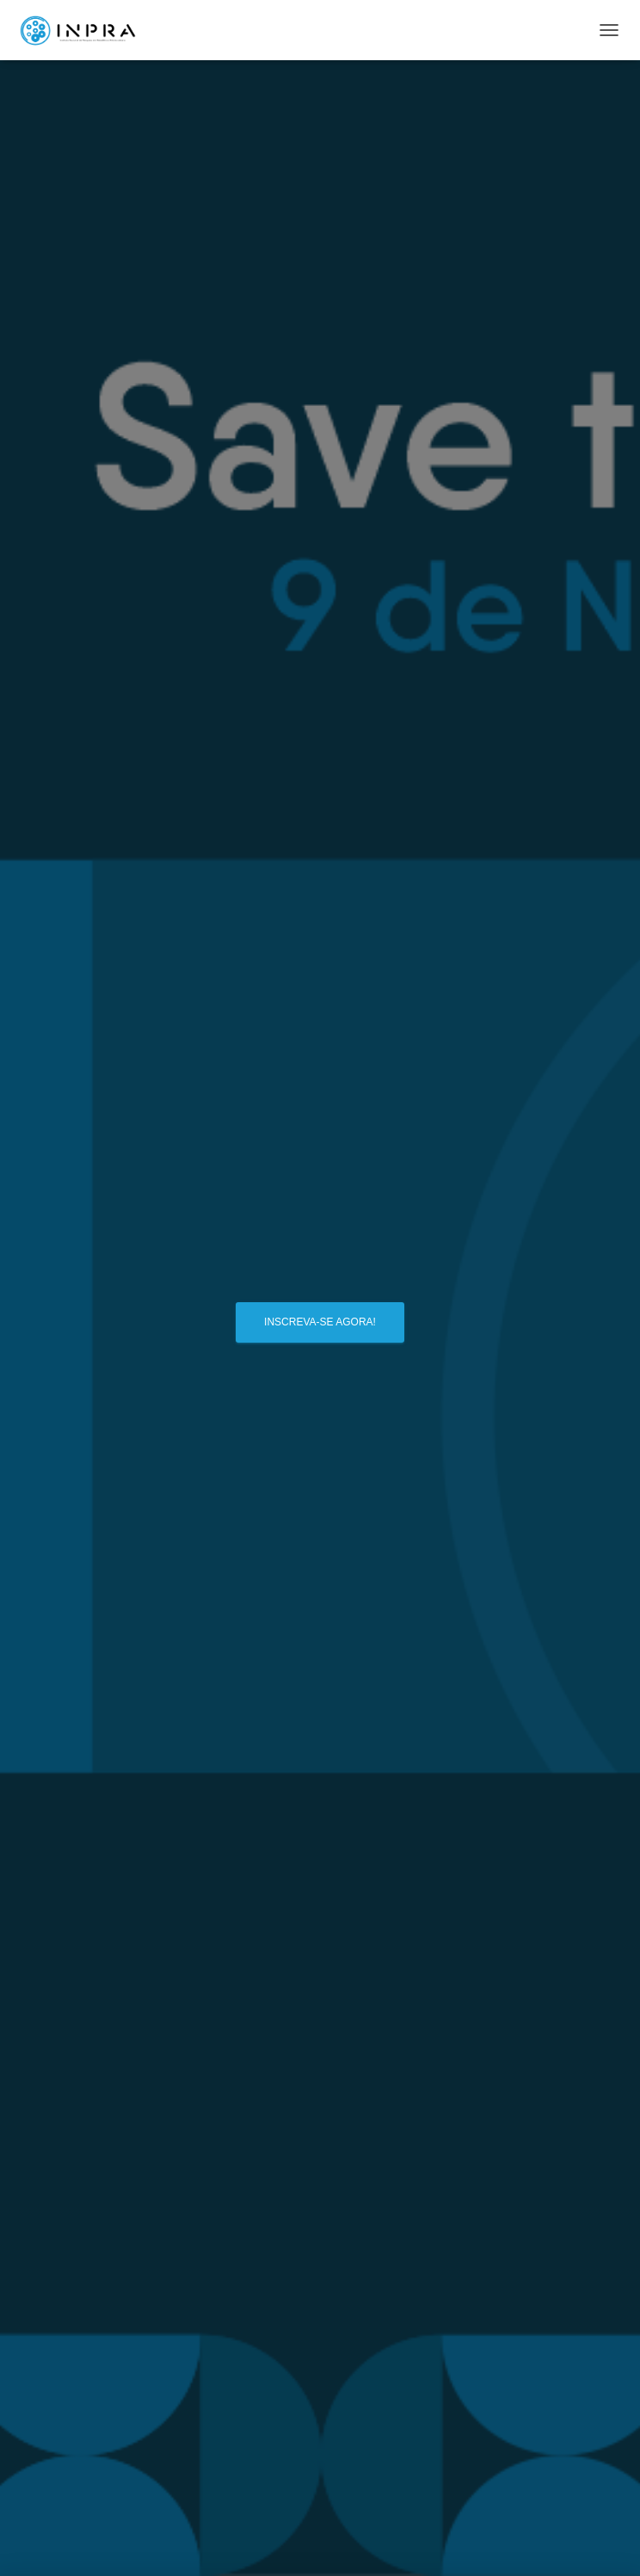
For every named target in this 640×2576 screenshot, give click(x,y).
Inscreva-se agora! (320, 1322)
